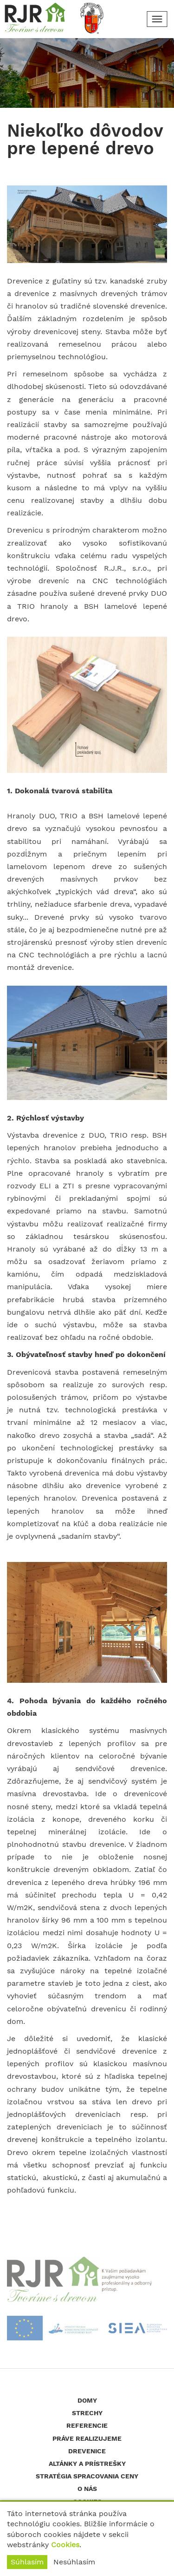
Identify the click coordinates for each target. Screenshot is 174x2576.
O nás (87, 2488)
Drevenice (87, 2451)
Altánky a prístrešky (87, 2463)
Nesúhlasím (74, 2561)
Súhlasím (27, 2561)
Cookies (65, 2544)
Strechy (87, 2413)
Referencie (87, 2425)
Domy (87, 2400)
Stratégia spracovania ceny (87, 2476)
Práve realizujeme (87, 2438)
